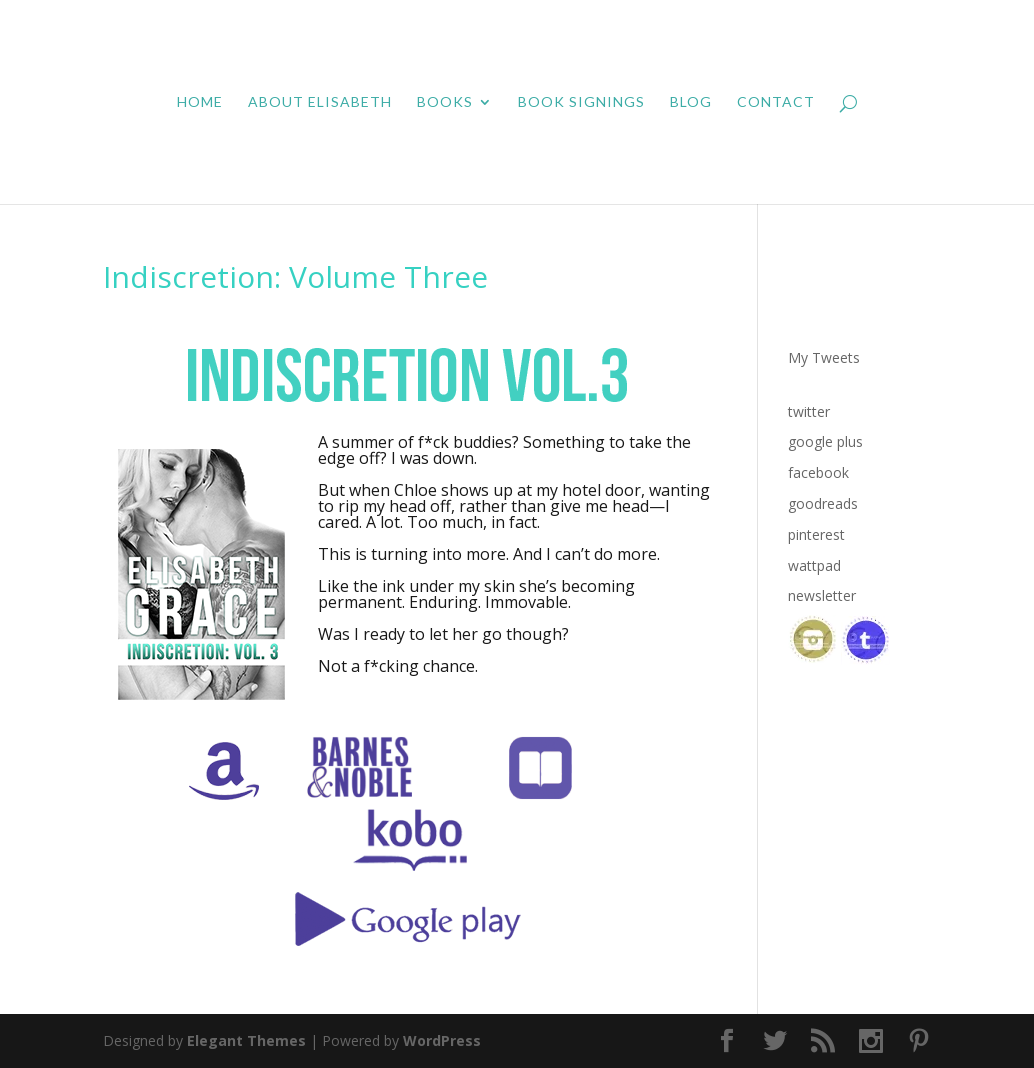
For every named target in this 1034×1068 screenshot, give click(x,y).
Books (445, 102)
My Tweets (824, 357)
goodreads (823, 503)
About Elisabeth (320, 102)
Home (200, 102)
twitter (809, 411)
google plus (825, 441)
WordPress (442, 1040)
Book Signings (581, 102)
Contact (776, 102)
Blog (691, 102)
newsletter (822, 595)
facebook (818, 472)
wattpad (814, 565)
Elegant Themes (246, 1040)
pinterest (816, 534)
